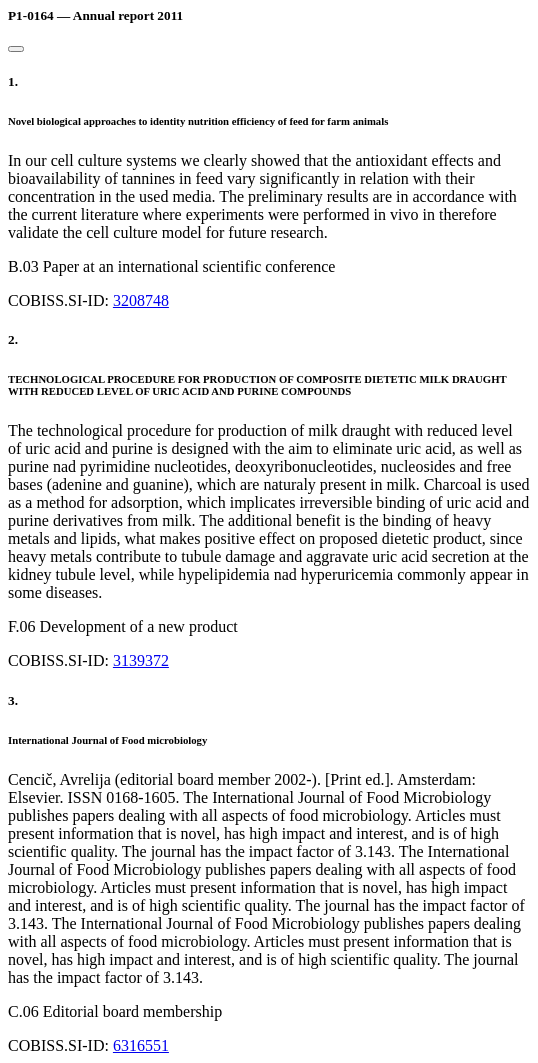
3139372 (141, 660)
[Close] (16, 49)
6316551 (141, 1045)
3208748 (141, 300)
